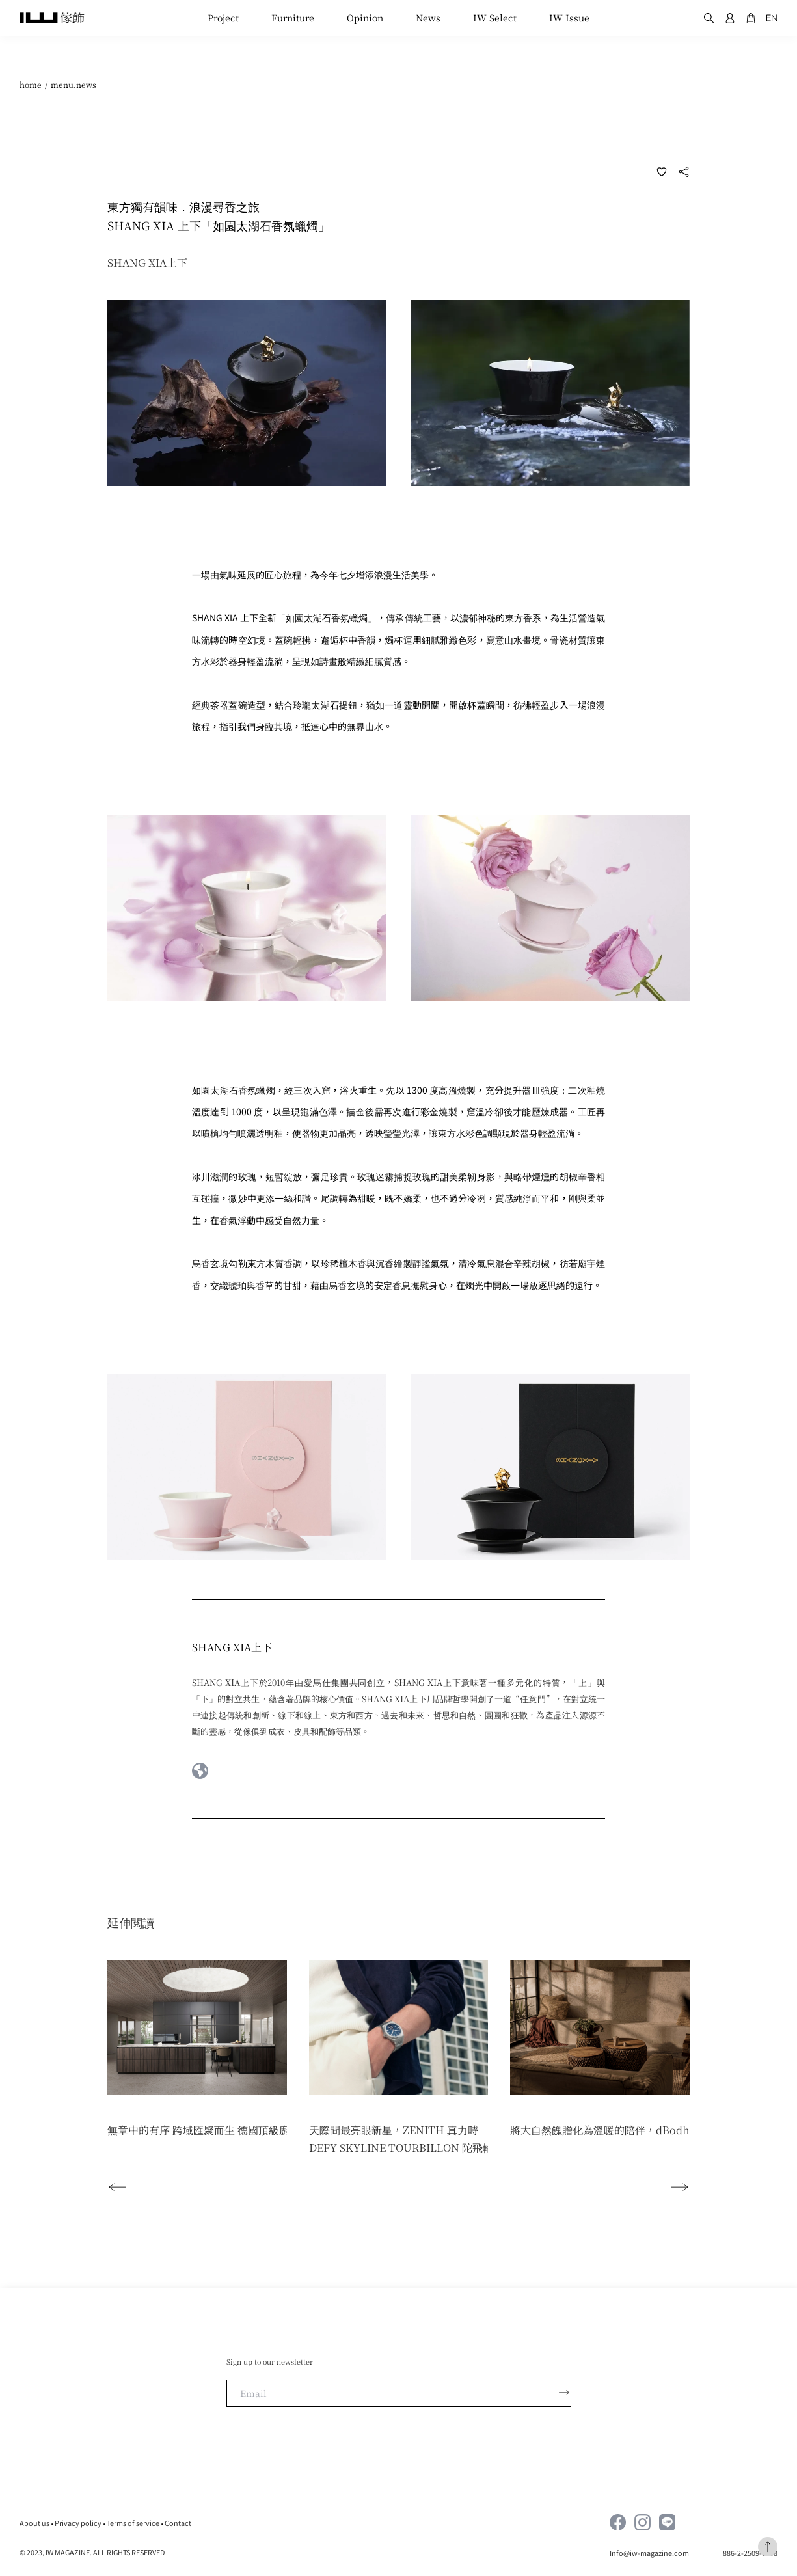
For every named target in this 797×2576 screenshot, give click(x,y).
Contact (178, 2522)
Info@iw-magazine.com (650, 2552)
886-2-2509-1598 (750, 2552)
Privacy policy (78, 2522)
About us (34, 2522)
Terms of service (133, 2522)
